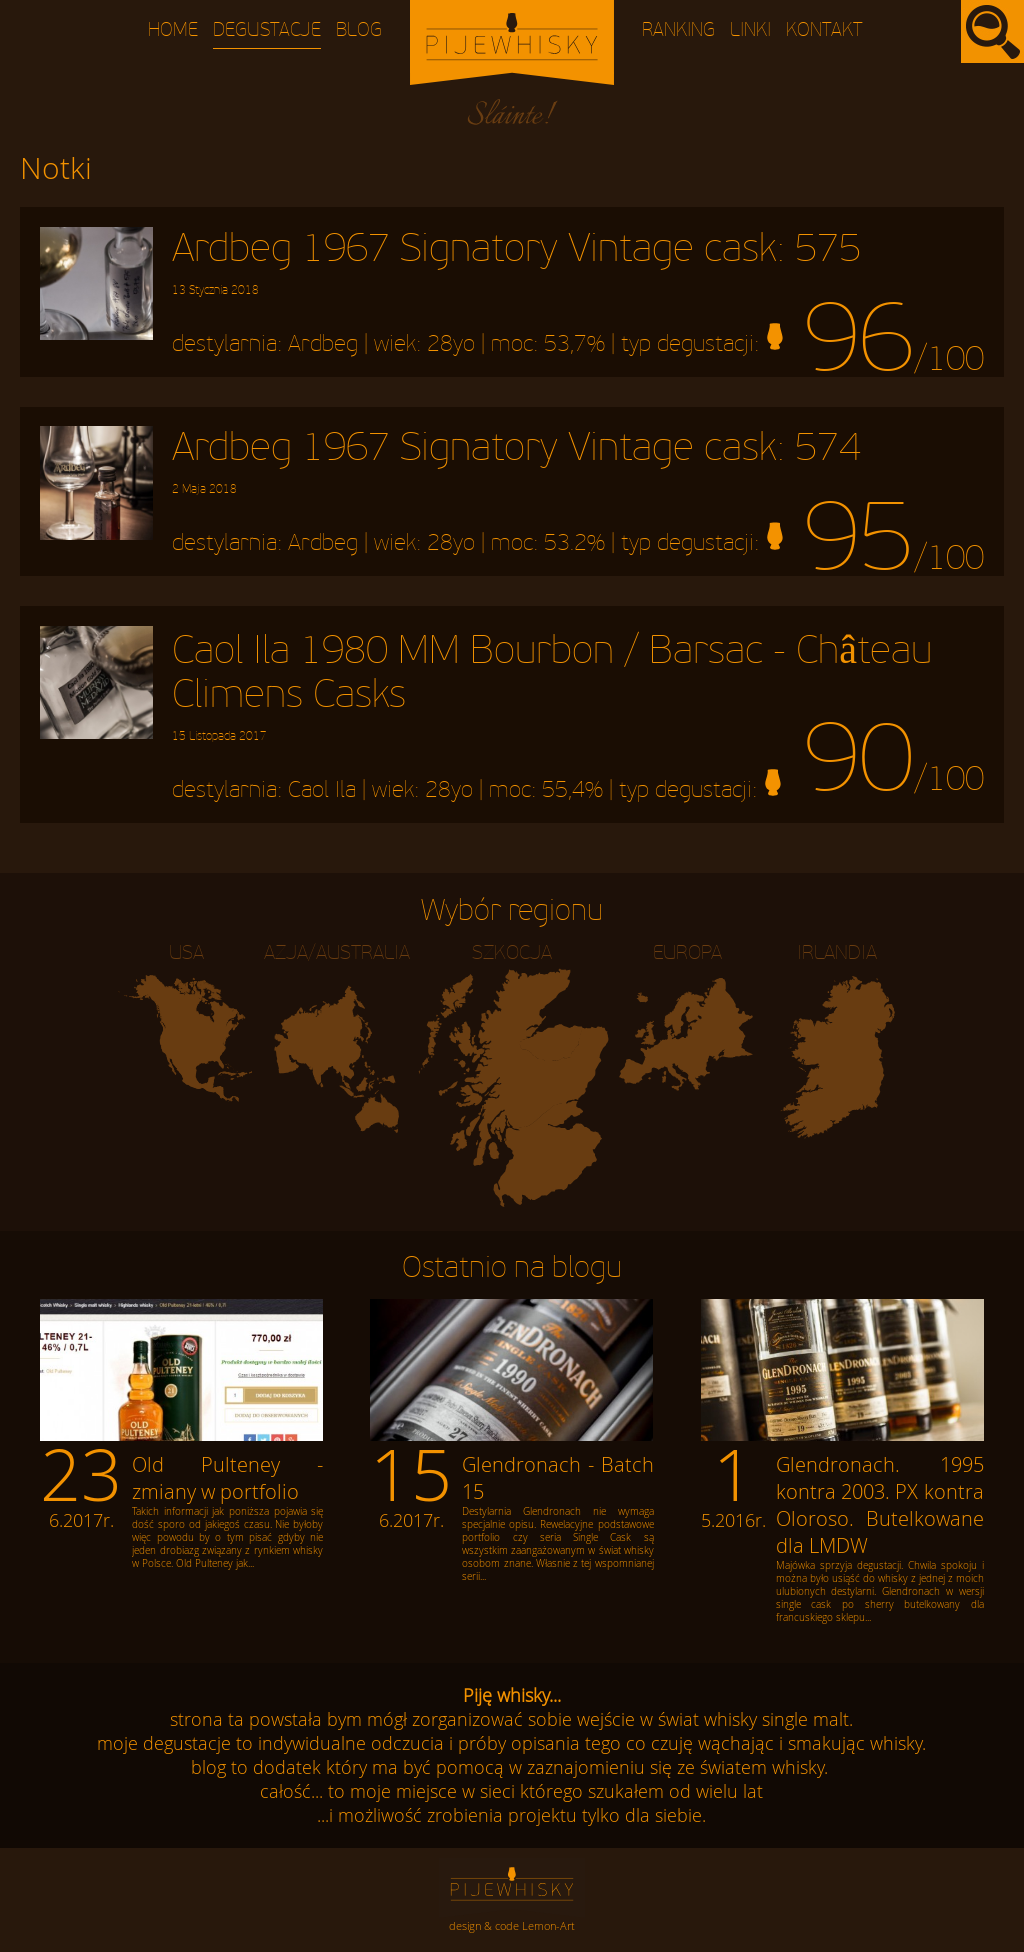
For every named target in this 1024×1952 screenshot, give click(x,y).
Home (173, 30)
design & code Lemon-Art (512, 1925)
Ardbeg (323, 344)
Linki (750, 30)
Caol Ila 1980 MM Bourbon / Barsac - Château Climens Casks (552, 686)
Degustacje (267, 30)
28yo (451, 344)
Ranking (678, 30)
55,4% (572, 790)
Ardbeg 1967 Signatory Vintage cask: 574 (516, 461)
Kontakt (824, 30)
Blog (359, 30)
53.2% (574, 544)
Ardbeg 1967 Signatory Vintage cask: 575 (516, 262)
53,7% (574, 344)
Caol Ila (322, 790)
